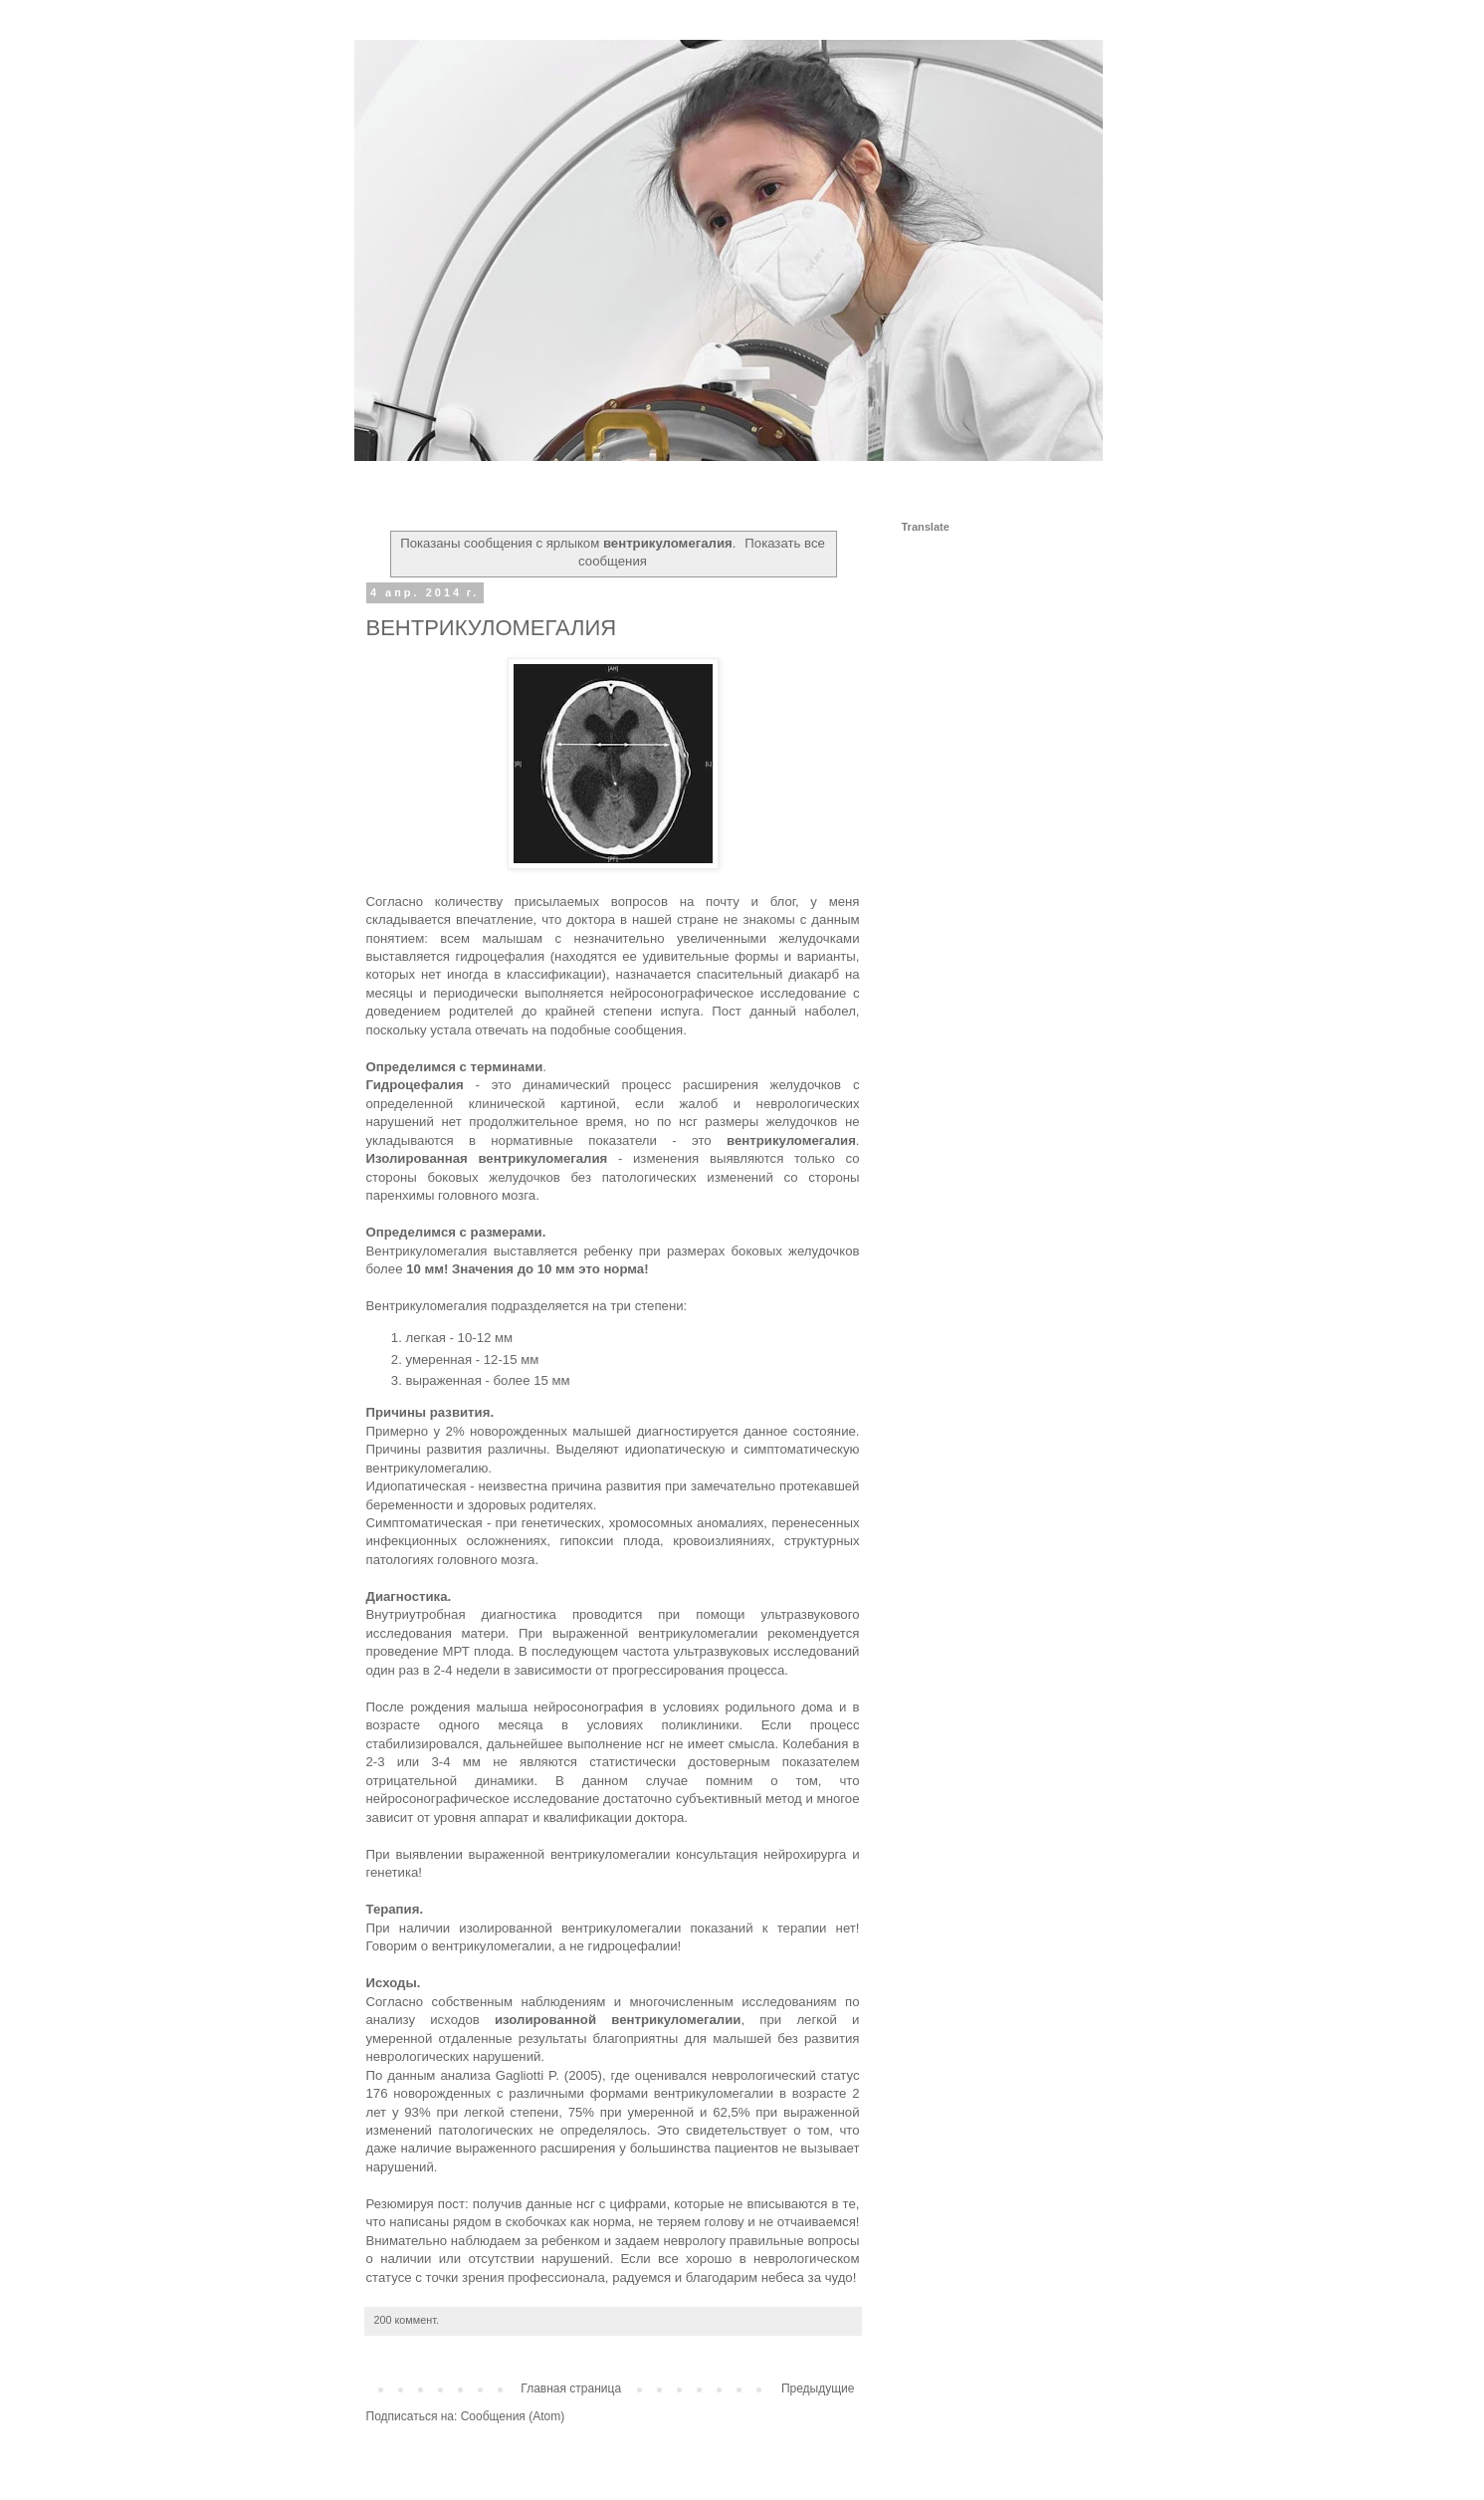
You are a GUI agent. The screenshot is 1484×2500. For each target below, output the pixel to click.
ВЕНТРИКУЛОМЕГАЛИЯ (491, 627)
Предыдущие (818, 2388)
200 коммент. (406, 2320)
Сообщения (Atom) (512, 2416)
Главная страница (571, 2388)
